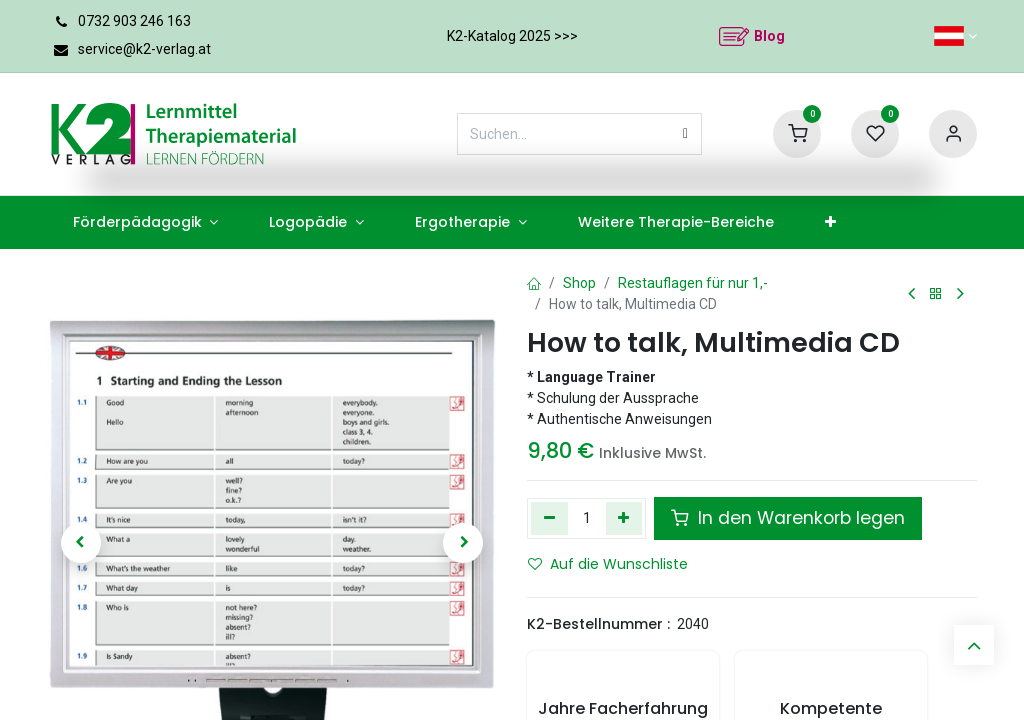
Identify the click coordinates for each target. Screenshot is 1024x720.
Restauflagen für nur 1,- (693, 283)
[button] (81, 543)
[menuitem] (145, 222)
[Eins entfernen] (549, 518)
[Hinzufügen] (624, 518)
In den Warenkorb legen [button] (788, 518)
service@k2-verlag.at (144, 49)
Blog (769, 36)
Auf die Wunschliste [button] (608, 564)
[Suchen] (685, 134)
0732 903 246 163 (134, 21)
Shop (579, 283)
